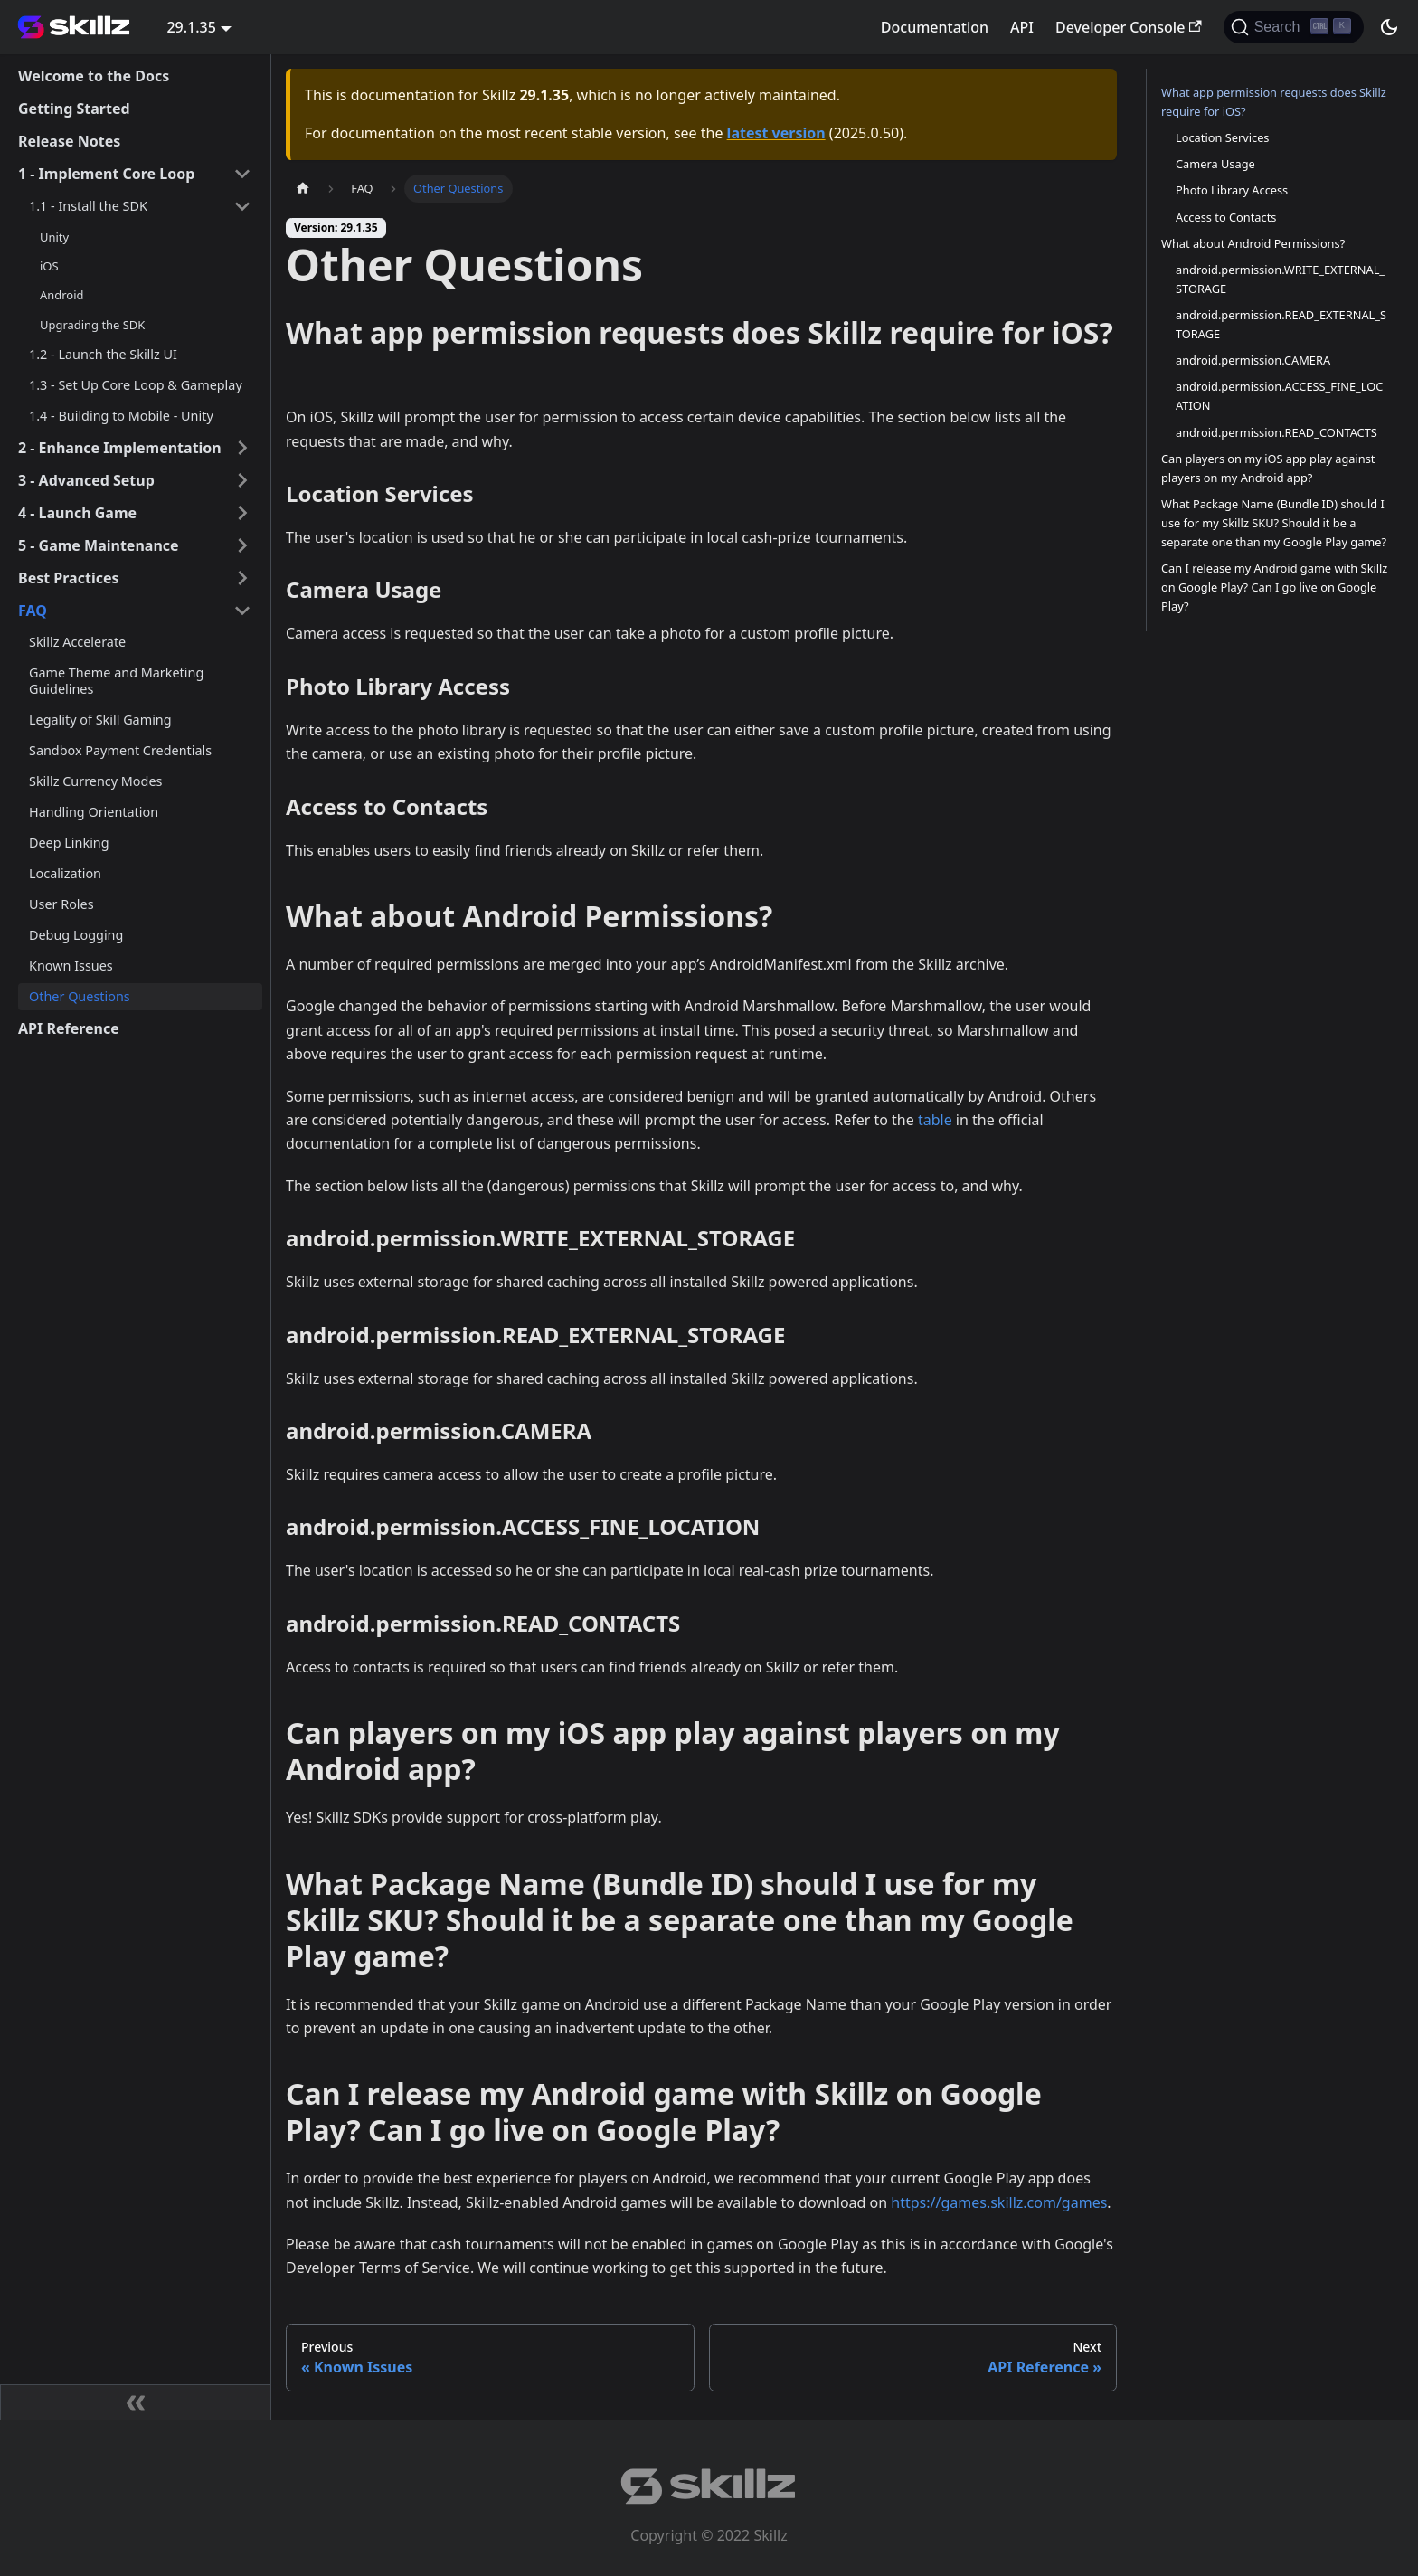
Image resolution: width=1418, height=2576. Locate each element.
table (935, 1120)
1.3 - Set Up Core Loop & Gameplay (135, 384)
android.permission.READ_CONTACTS (1276, 432)
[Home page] (303, 189)
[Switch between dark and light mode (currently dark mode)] (1389, 27)
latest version (776, 133)
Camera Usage (1215, 164)
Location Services (1223, 137)
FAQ (32, 610)
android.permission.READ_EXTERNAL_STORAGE (1281, 324)
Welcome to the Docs (93, 76)
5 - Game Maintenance (98, 545)
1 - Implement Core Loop (106, 174)
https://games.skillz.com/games (999, 2202)
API (1022, 27)
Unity (54, 237)
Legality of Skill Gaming (100, 719)
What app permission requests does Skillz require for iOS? (1273, 101)
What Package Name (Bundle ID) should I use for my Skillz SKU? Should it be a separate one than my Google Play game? (1273, 523)
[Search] (1294, 27)
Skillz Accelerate (77, 641)
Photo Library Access (1232, 190)
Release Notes (69, 141)
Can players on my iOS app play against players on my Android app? (1268, 468)
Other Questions (79, 996)
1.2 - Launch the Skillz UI (103, 354)
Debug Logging (76, 934)
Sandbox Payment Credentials (120, 750)
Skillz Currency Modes (95, 781)
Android (61, 295)
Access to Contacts (1226, 217)
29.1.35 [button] (190, 27)
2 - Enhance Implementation (120, 448)
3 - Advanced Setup (86, 480)
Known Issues (71, 965)
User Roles (61, 904)
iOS (49, 266)
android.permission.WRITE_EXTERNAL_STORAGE (1280, 279)
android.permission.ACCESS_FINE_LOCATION (1279, 395)
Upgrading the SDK (92, 325)
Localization (65, 873)
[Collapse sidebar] (135, 2402)
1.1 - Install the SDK (88, 205)
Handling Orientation (93, 811)
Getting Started (74, 108)
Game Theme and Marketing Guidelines (116, 680)
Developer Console (1128, 27)
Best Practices (68, 578)
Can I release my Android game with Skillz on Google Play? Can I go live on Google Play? (1274, 587)
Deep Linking (69, 842)
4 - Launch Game (77, 513)
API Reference (68, 1028)
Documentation (934, 27)
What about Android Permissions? (1253, 243)
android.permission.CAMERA (1253, 360)
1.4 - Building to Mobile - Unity (121, 415)
